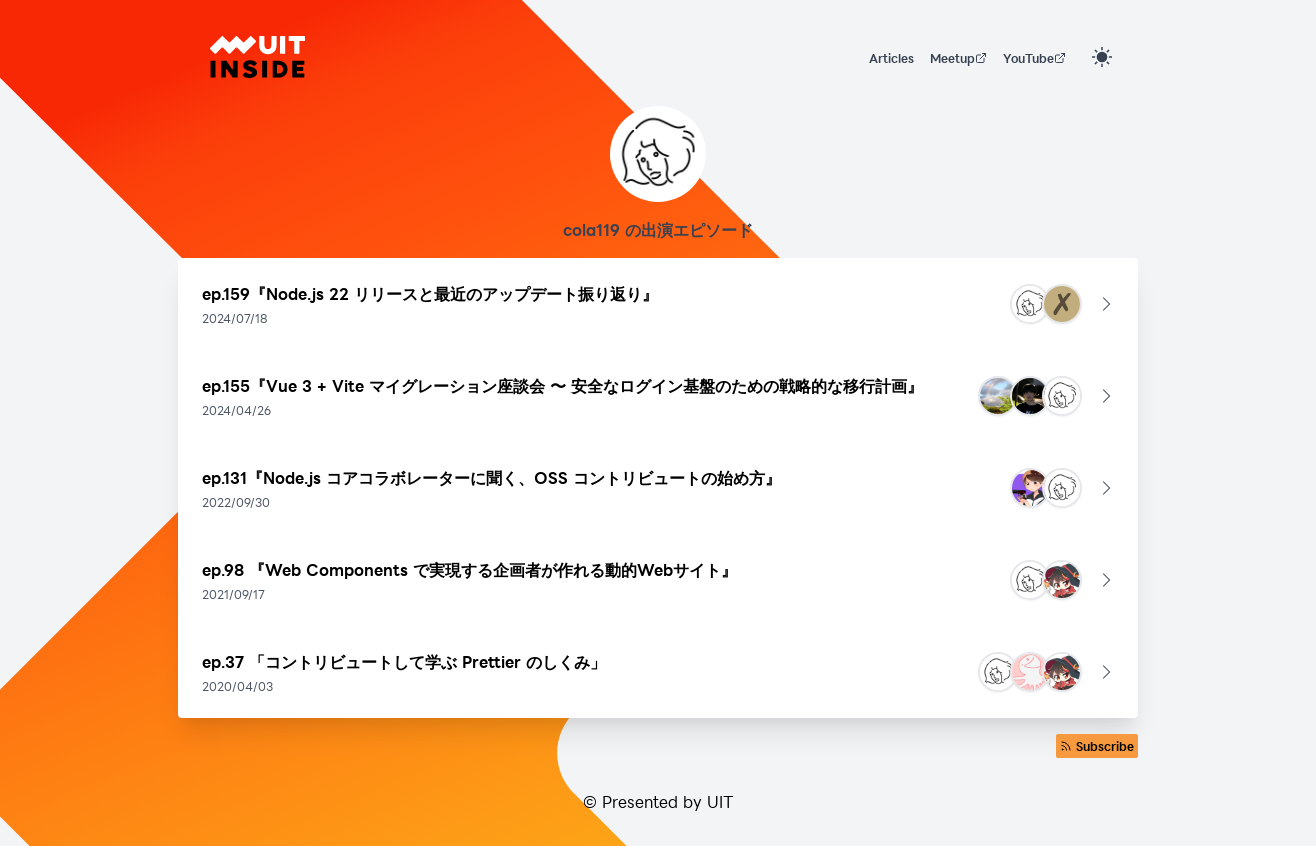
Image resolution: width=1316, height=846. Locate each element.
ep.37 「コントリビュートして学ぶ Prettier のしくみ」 (404, 661)
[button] (658, 304)
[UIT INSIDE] (257, 57)
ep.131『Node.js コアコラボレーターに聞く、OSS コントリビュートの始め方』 (491, 477)
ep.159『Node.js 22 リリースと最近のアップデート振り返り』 (430, 293)
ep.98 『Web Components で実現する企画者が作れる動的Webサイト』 (469, 569)
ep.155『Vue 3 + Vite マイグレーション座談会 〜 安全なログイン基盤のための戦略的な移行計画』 (562, 385)
